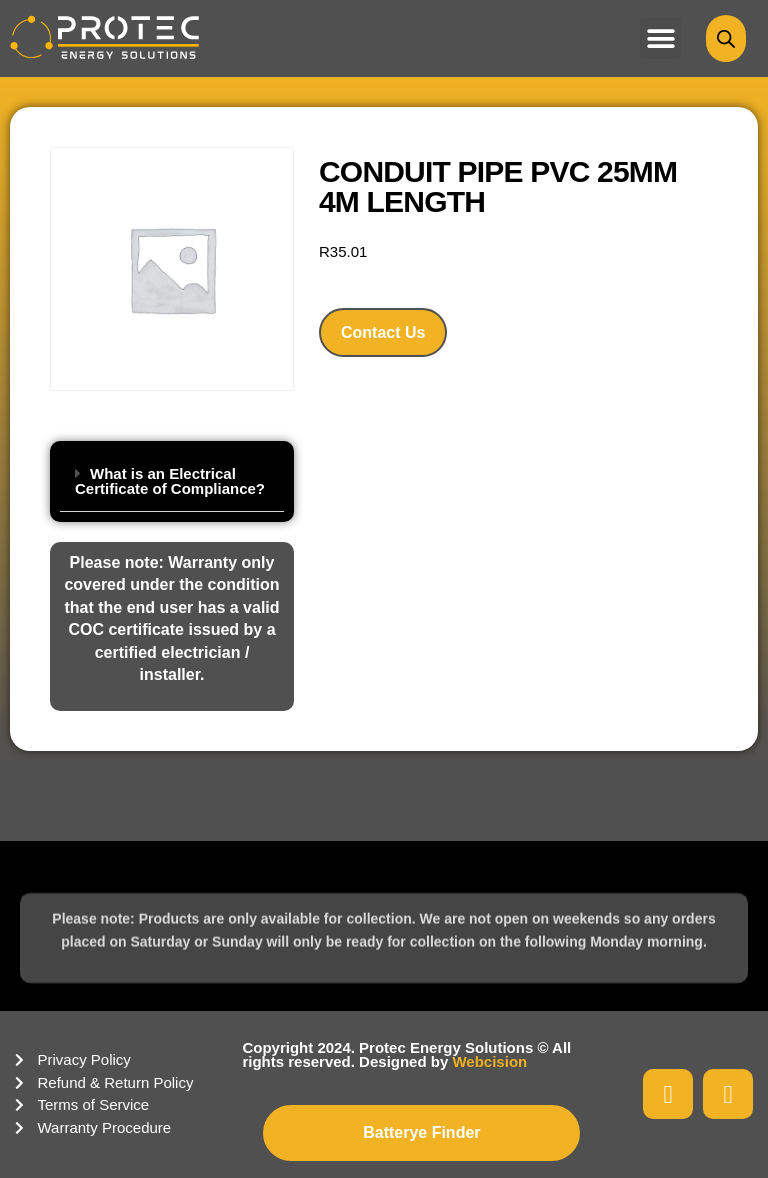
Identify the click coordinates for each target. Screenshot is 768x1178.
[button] (660, 38)
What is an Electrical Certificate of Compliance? (170, 481)
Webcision (489, 1061)
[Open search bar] (726, 38)
